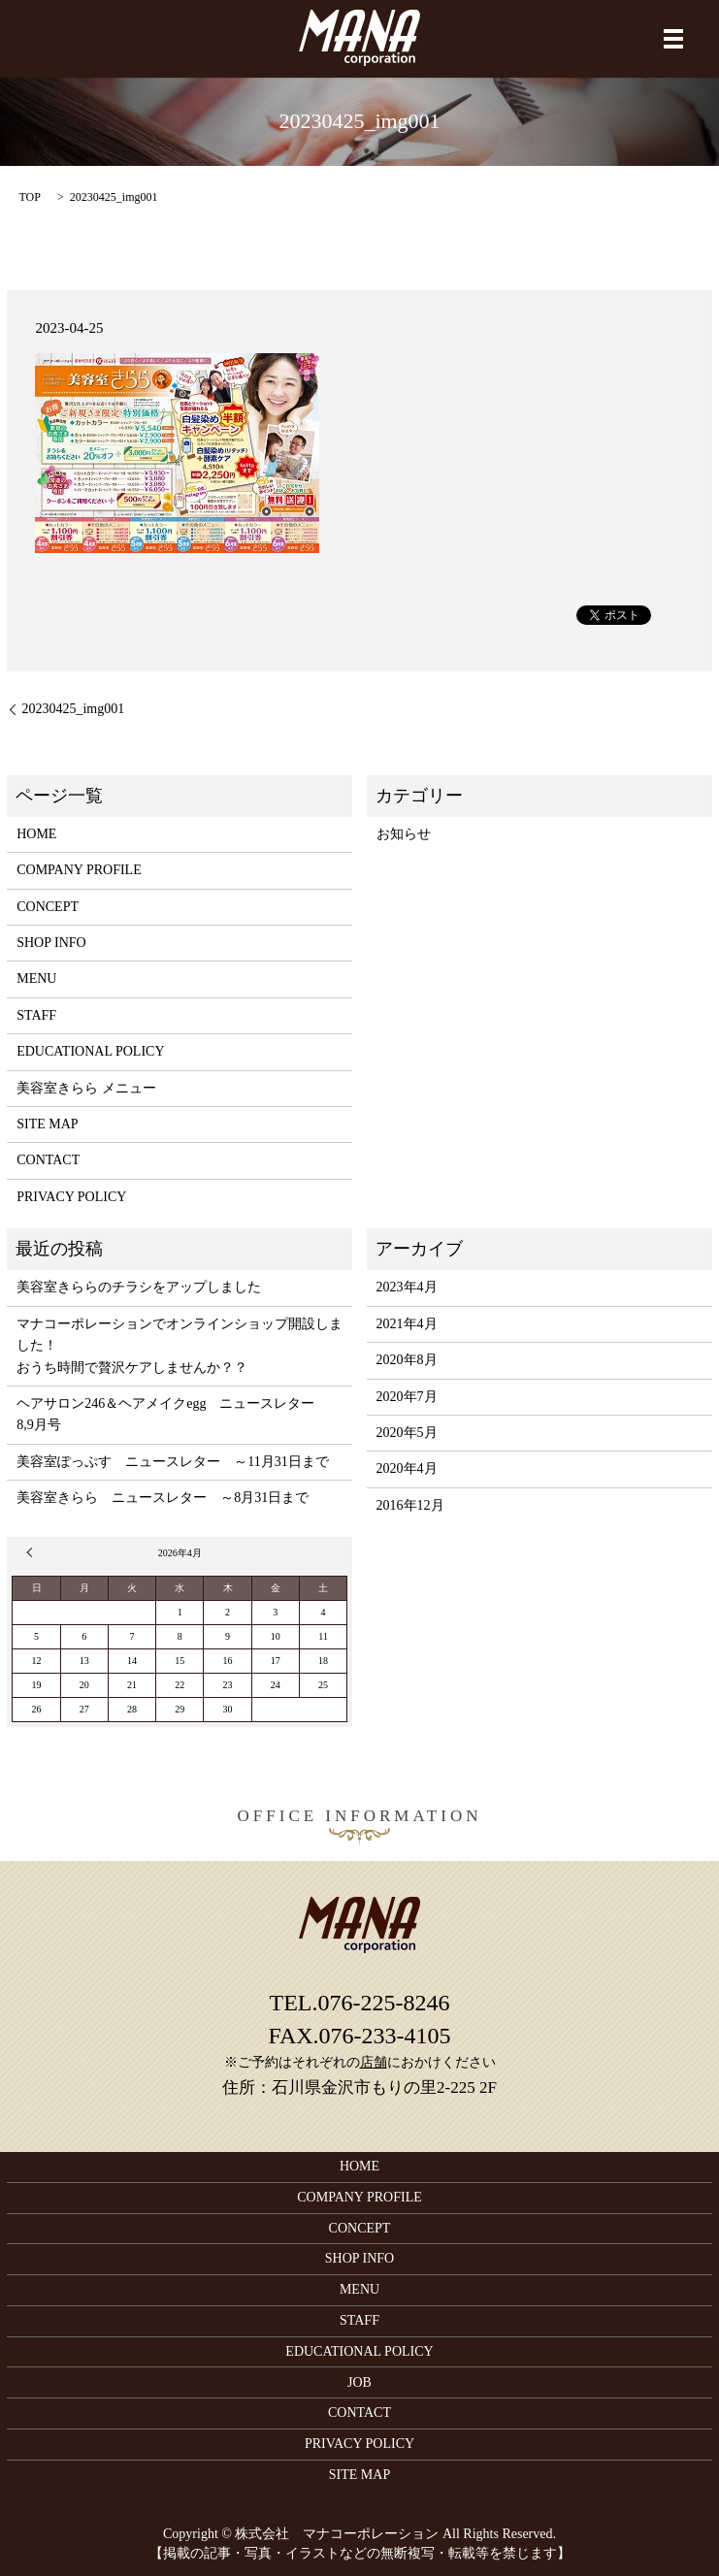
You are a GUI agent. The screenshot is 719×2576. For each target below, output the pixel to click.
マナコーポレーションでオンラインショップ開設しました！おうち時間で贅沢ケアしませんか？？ (179, 1346)
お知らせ (403, 834)
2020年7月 (407, 1396)
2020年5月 (407, 1432)
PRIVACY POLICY (71, 1197)
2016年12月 (410, 1505)
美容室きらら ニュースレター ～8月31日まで (162, 1497)
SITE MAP (47, 1124)
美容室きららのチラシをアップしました (138, 1287)
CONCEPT (47, 906)
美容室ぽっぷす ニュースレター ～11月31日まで (172, 1461)
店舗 (373, 2062)
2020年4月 (407, 1468)
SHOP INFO (50, 942)
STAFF (36, 1015)
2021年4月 (407, 1324)
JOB (359, 2382)
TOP (29, 197)
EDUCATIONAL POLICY (90, 1051)
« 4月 (32, 1552)
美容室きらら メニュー (86, 1088)
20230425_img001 (72, 708)
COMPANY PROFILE (79, 870)
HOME (36, 834)
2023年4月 (407, 1287)
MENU (36, 978)
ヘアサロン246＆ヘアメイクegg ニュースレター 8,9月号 (172, 1414)
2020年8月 (407, 1360)
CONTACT (48, 1160)
